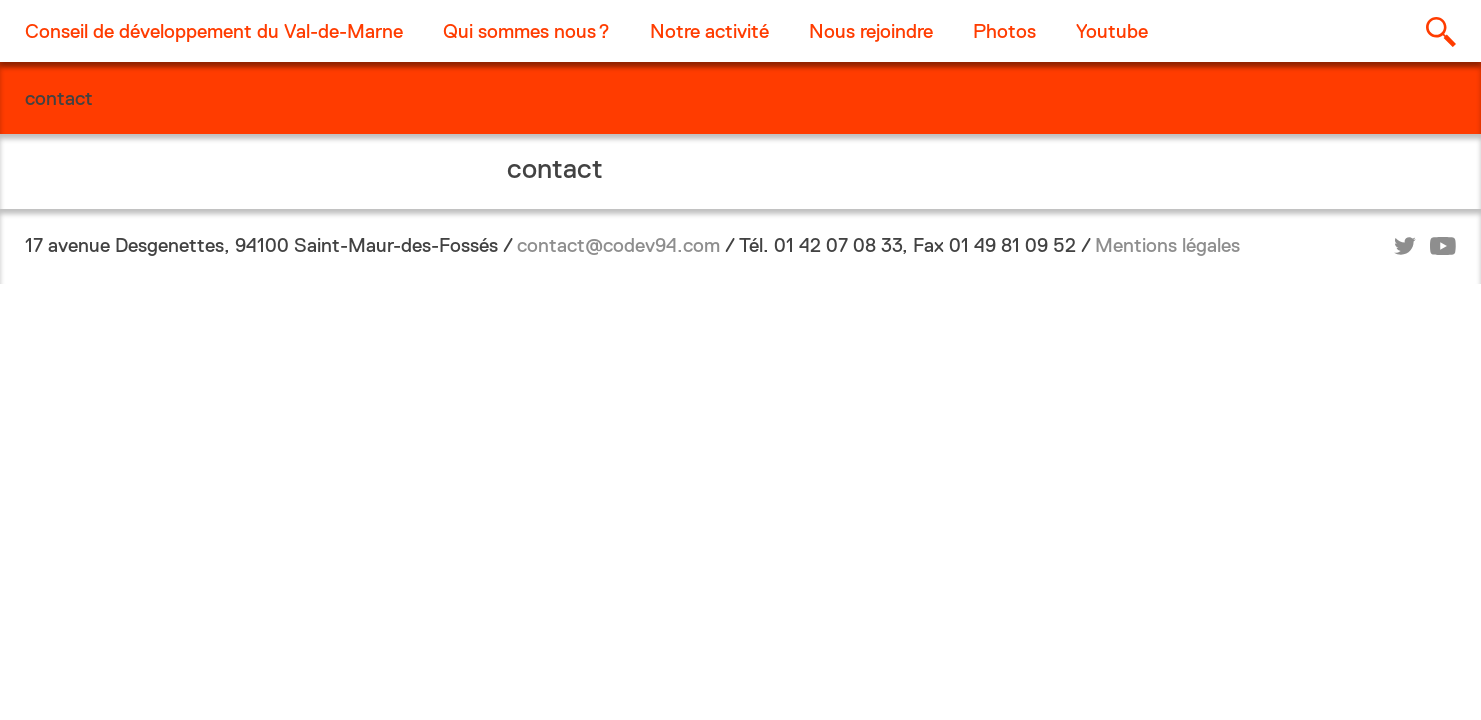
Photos (1004, 31)
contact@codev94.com (618, 245)
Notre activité (709, 31)
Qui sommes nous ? (526, 31)
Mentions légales (1167, 245)
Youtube (1112, 31)
